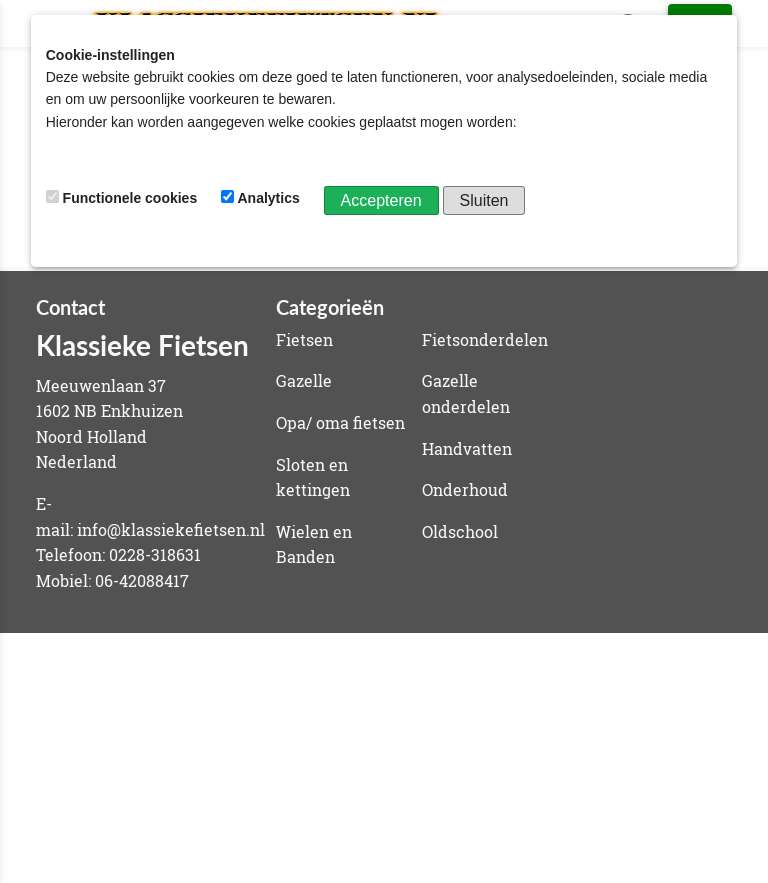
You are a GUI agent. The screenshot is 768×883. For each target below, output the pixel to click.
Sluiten (484, 200)
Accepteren (381, 200)
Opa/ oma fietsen (340, 422)
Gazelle (304, 380)
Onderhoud (465, 489)
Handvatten (467, 448)
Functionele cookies (123, 198)
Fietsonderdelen (485, 339)
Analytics (262, 198)
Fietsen (304, 339)
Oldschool (460, 531)
